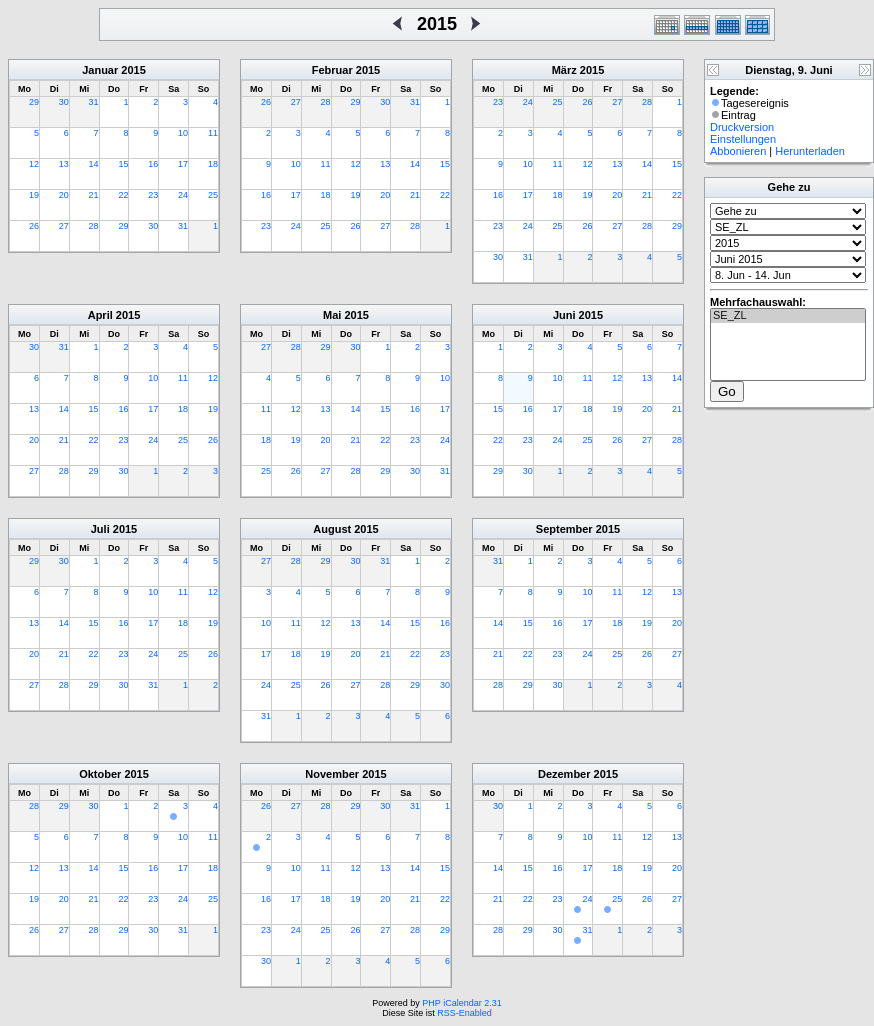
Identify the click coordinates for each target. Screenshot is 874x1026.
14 (94, 164)
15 (123, 164)
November (332, 774)
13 (64, 164)
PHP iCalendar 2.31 (461, 1003)
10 (183, 133)
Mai (332, 315)
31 (94, 102)
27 (64, 226)
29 (34, 102)
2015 (133, 70)
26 (34, 226)
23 (153, 195)
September (564, 529)
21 (94, 195)
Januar (100, 70)
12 (34, 164)
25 (213, 195)
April (100, 315)
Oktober (100, 774)
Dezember (564, 774)
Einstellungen (743, 139)
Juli (100, 529)
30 (64, 102)
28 (94, 226)
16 (153, 164)
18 (213, 164)
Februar (332, 70)
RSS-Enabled (464, 1013)
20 (64, 195)
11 (213, 133)
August (332, 529)
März (564, 70)
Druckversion (742, 127)
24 (183, 195)
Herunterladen (810, 151)
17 (183, 164)
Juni (564, 315)
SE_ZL (788, 316)
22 (123, 195)
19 (34, 195)
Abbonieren (738, 151)
